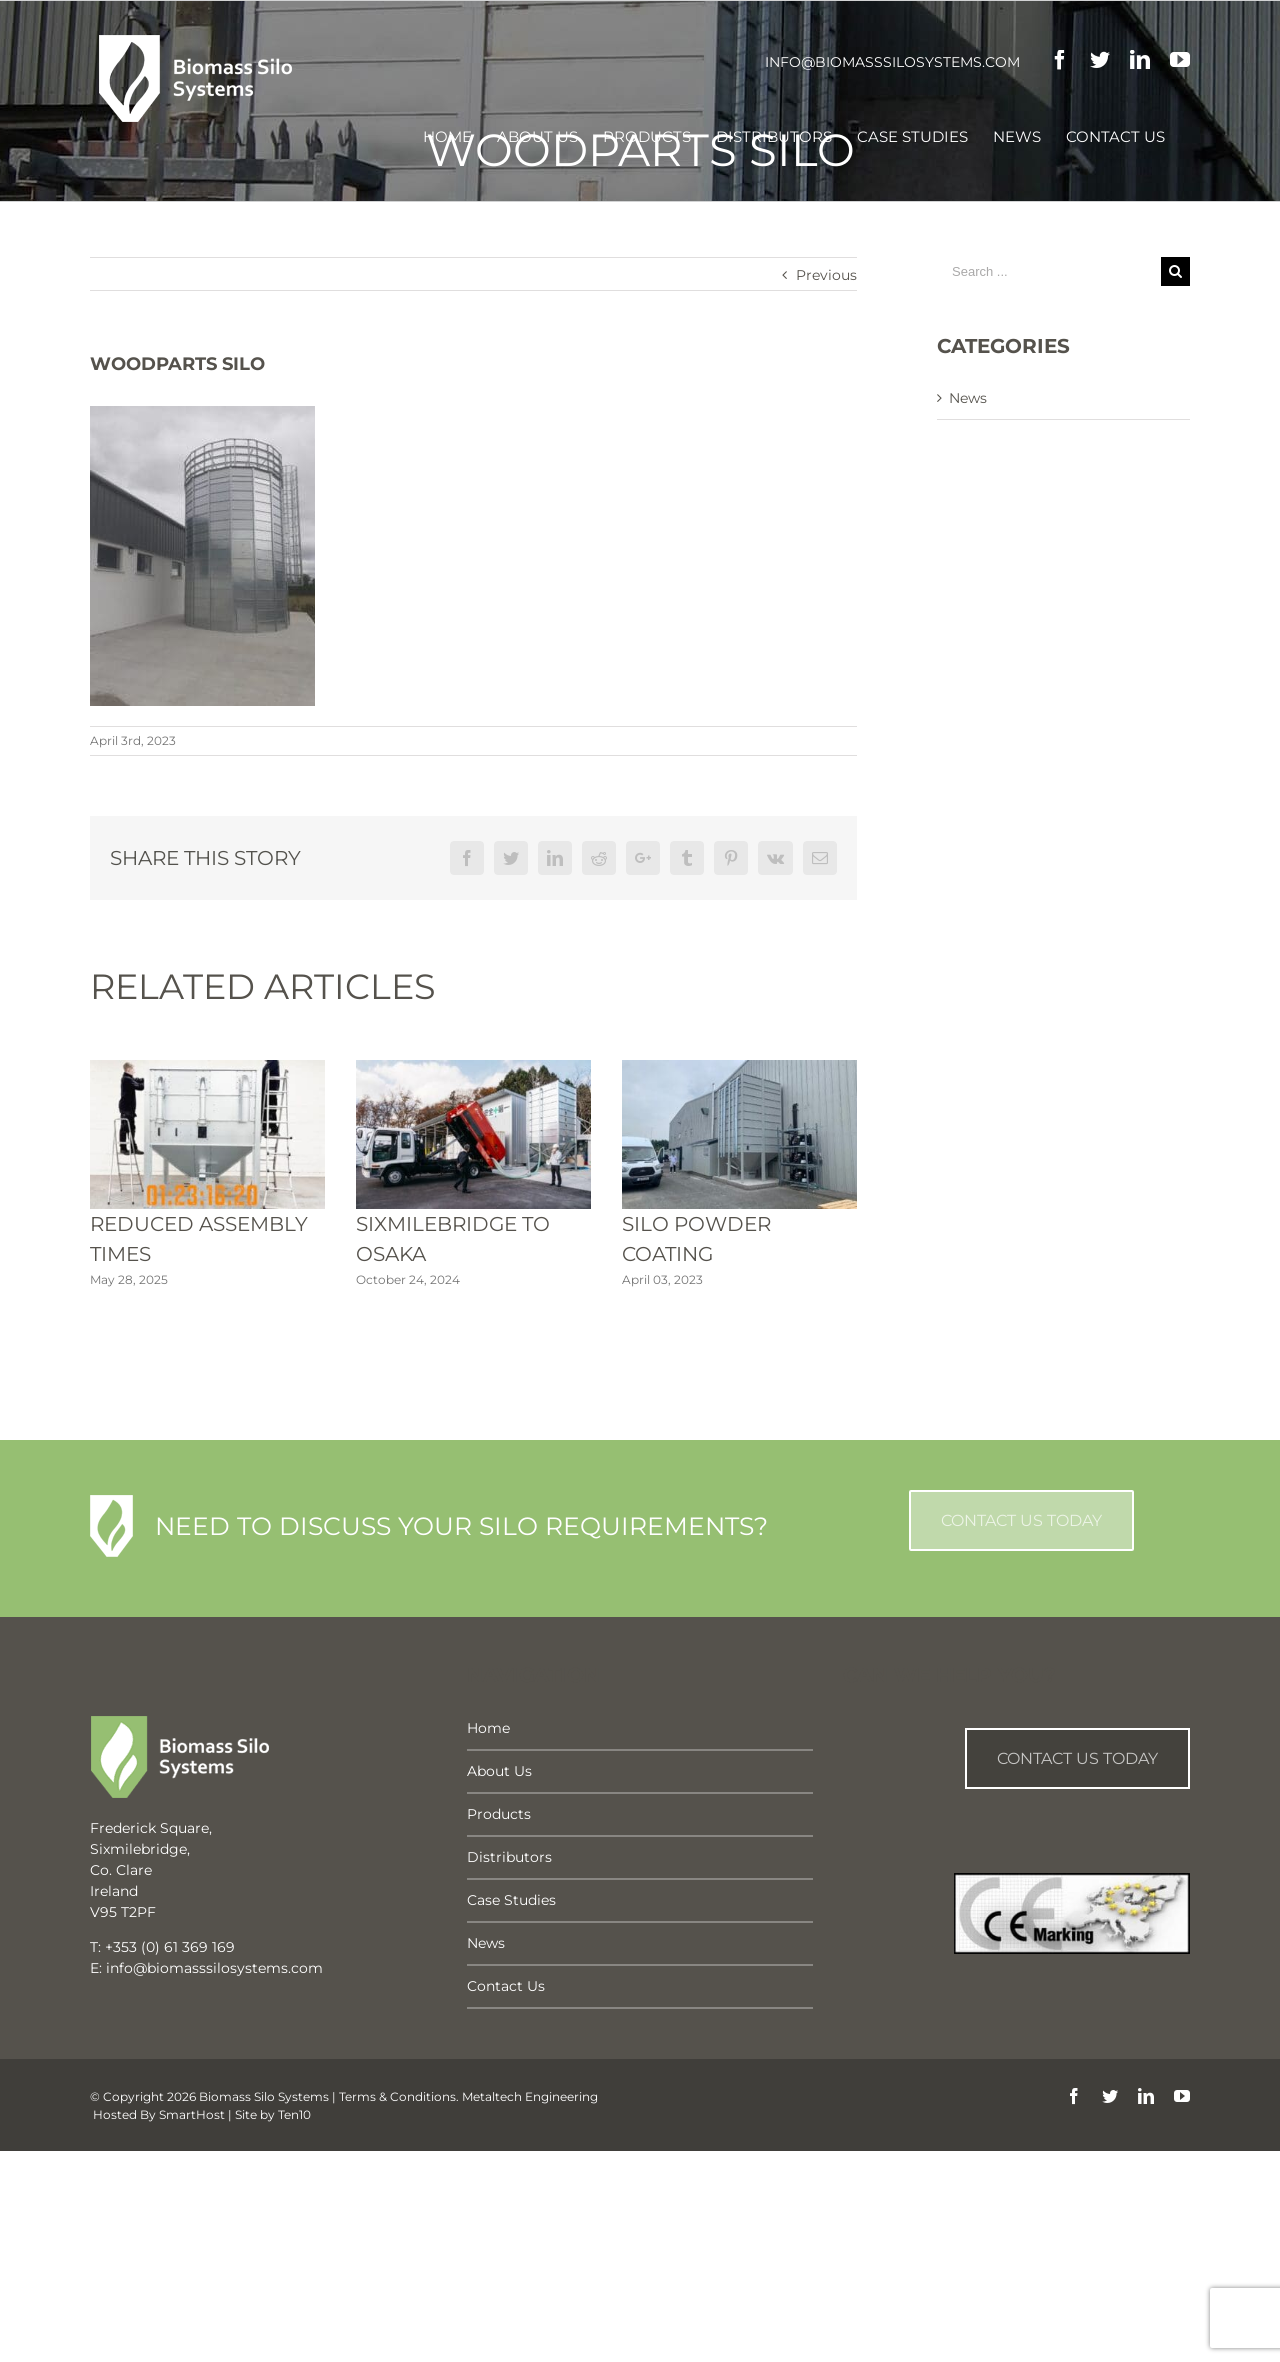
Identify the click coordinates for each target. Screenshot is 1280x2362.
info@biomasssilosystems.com (892, 62)
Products (499, 1814)
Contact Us (506, 1986)
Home (488, 1728)
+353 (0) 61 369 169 (170, 1947)
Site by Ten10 (273, 2114)
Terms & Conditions (397, 2096)
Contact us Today (1077, 1758)
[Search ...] (1049, 271)
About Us (499, 1771)
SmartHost (192, 2114)
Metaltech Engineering (530, 2096)
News (968, 398)
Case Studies (511, 1900)
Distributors (509, 1857)
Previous (826, 275)
